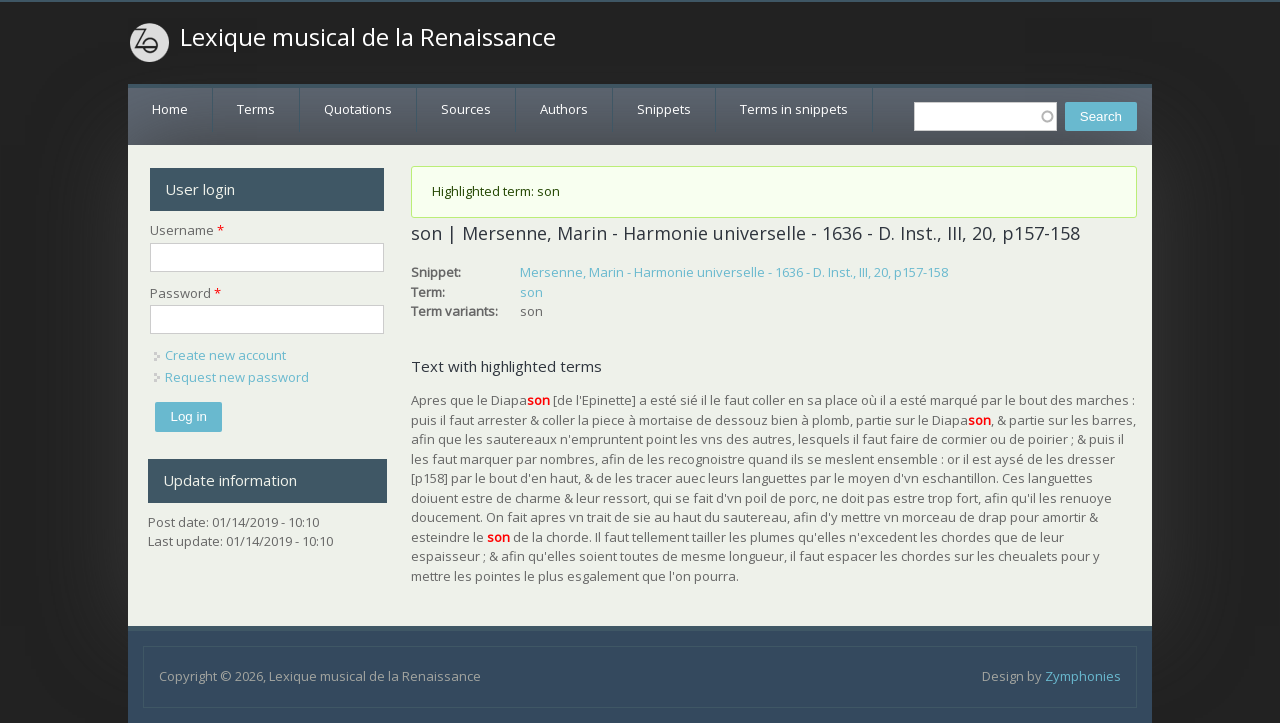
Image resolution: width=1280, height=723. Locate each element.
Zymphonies (1083, 676)
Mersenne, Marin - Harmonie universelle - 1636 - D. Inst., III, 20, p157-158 (734, 272)
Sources (466, 109)
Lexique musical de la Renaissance (368, 37)
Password (185, 293)
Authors (564, 109)
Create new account (225, 355)
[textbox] (985, 116)
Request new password (237, 377)
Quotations (358, 109)
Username (187, 230)
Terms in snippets (794, 109)
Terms (256, 109)
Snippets (664, 109)
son (531, 292)
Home (170, 109)
